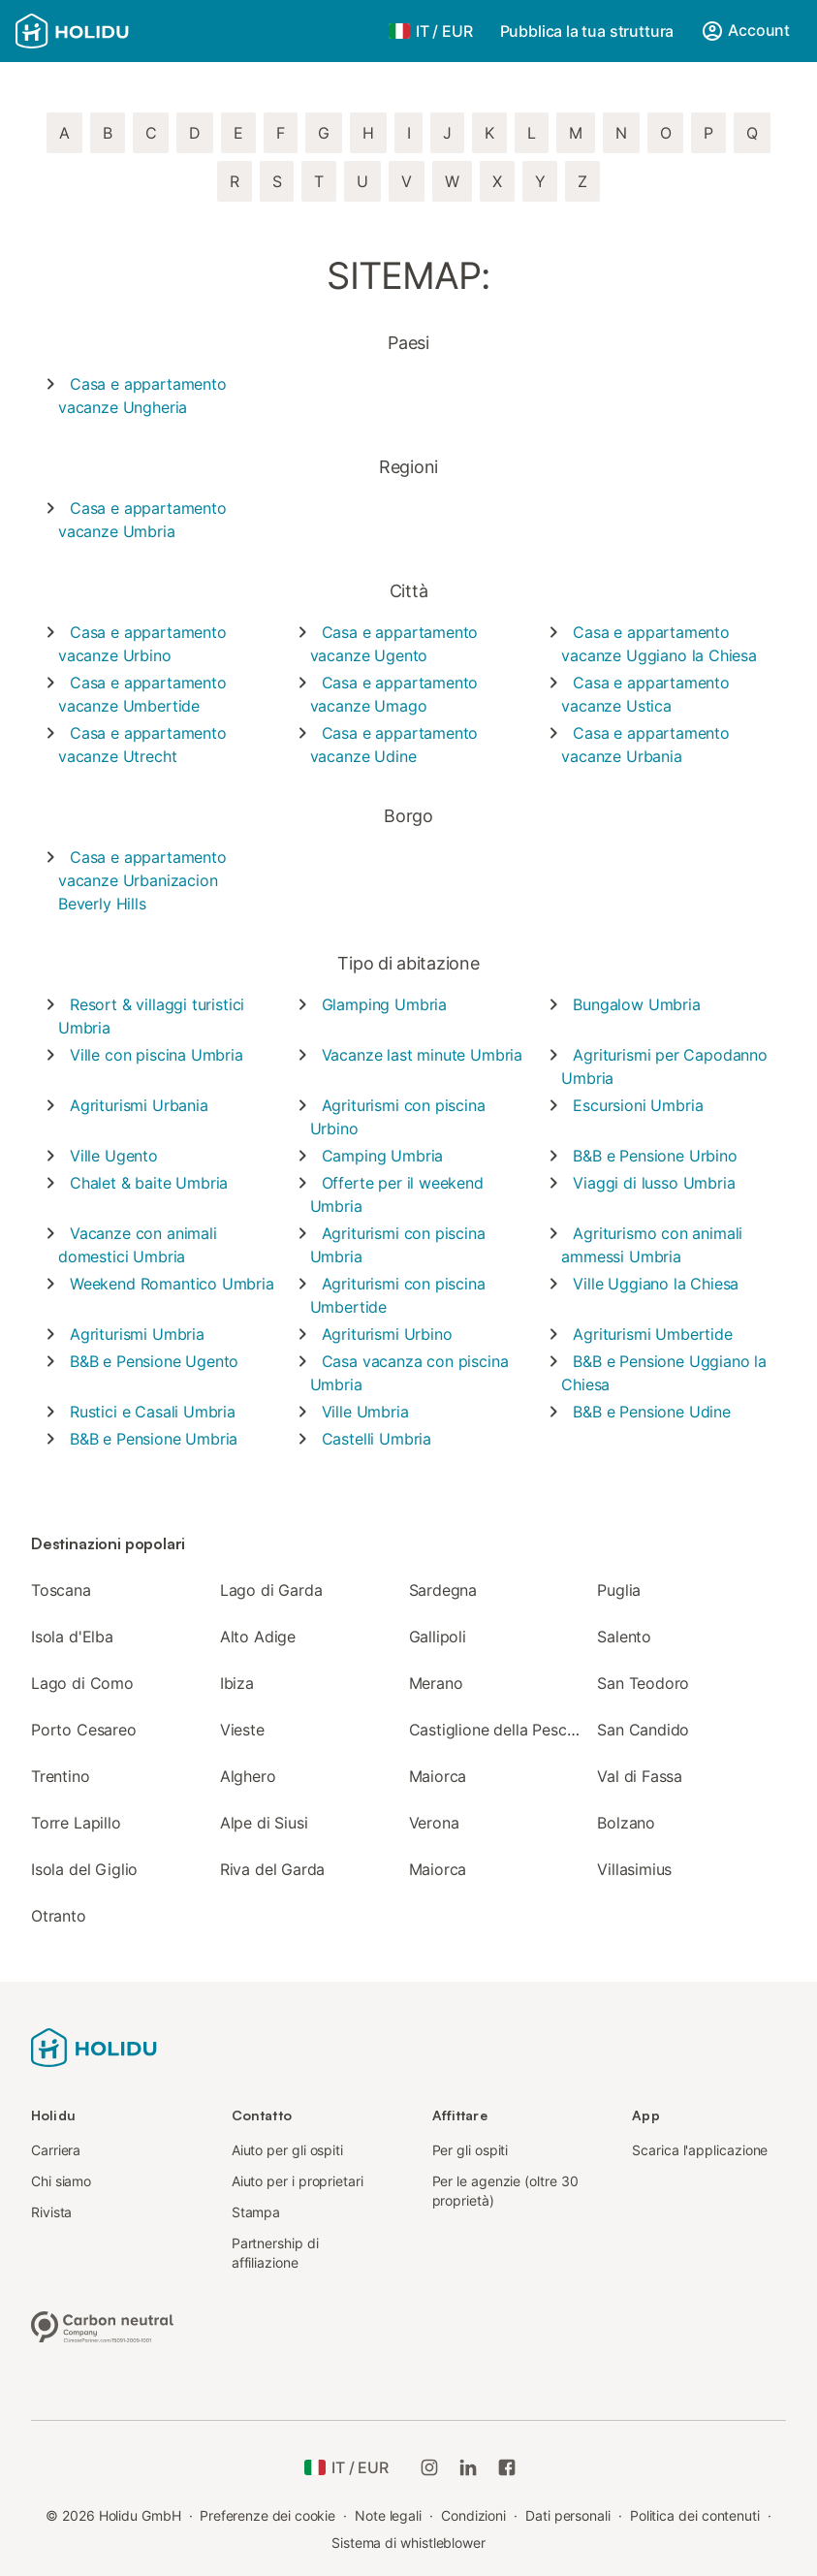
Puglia (619, 1590)
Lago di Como (82, 1683)
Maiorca (438, 1776)
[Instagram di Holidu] (429, 2467)
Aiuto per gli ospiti (287, 2150)
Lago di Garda (271, 1590)
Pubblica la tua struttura (587, 31)
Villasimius (634, 1869)
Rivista (51, 2212)
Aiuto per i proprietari (297, 2181)
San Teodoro (643, 1683)
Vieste (242, 1729)
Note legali (388, 2515)
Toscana (61, 1590)
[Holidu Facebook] (506, 2467)
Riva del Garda (273, 1869)
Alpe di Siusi (264, 1822)
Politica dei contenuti (695, 2515)
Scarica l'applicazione (700, 2150)
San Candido (643, 1729)
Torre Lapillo (76, 1822)
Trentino (60, 1776)
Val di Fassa (639, 1776)
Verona (434, 1822)
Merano (436, 1683)
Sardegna (443, 1590)
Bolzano (626, 1822)
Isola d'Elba (72, 1636)
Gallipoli (437, 1636)
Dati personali (568, 2515)
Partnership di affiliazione (275, 2253)
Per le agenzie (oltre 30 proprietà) (505, 2191)
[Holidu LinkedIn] (468, 2467)
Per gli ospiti (470, 2150)
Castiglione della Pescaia (498, 1729)
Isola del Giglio (84, 1869)
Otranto (58, 1915)
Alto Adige (258, 1636)
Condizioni (473, 2515)
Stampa (256, 2212)
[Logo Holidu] (111, 31)
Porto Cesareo (84, 1729)
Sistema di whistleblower (408, 2542)
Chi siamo (61, 2181)
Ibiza (237, 1683)
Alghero (248, 1776)
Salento (624, 1636)
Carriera (55, 2150)
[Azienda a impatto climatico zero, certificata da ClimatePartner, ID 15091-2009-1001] (102, 2325)
